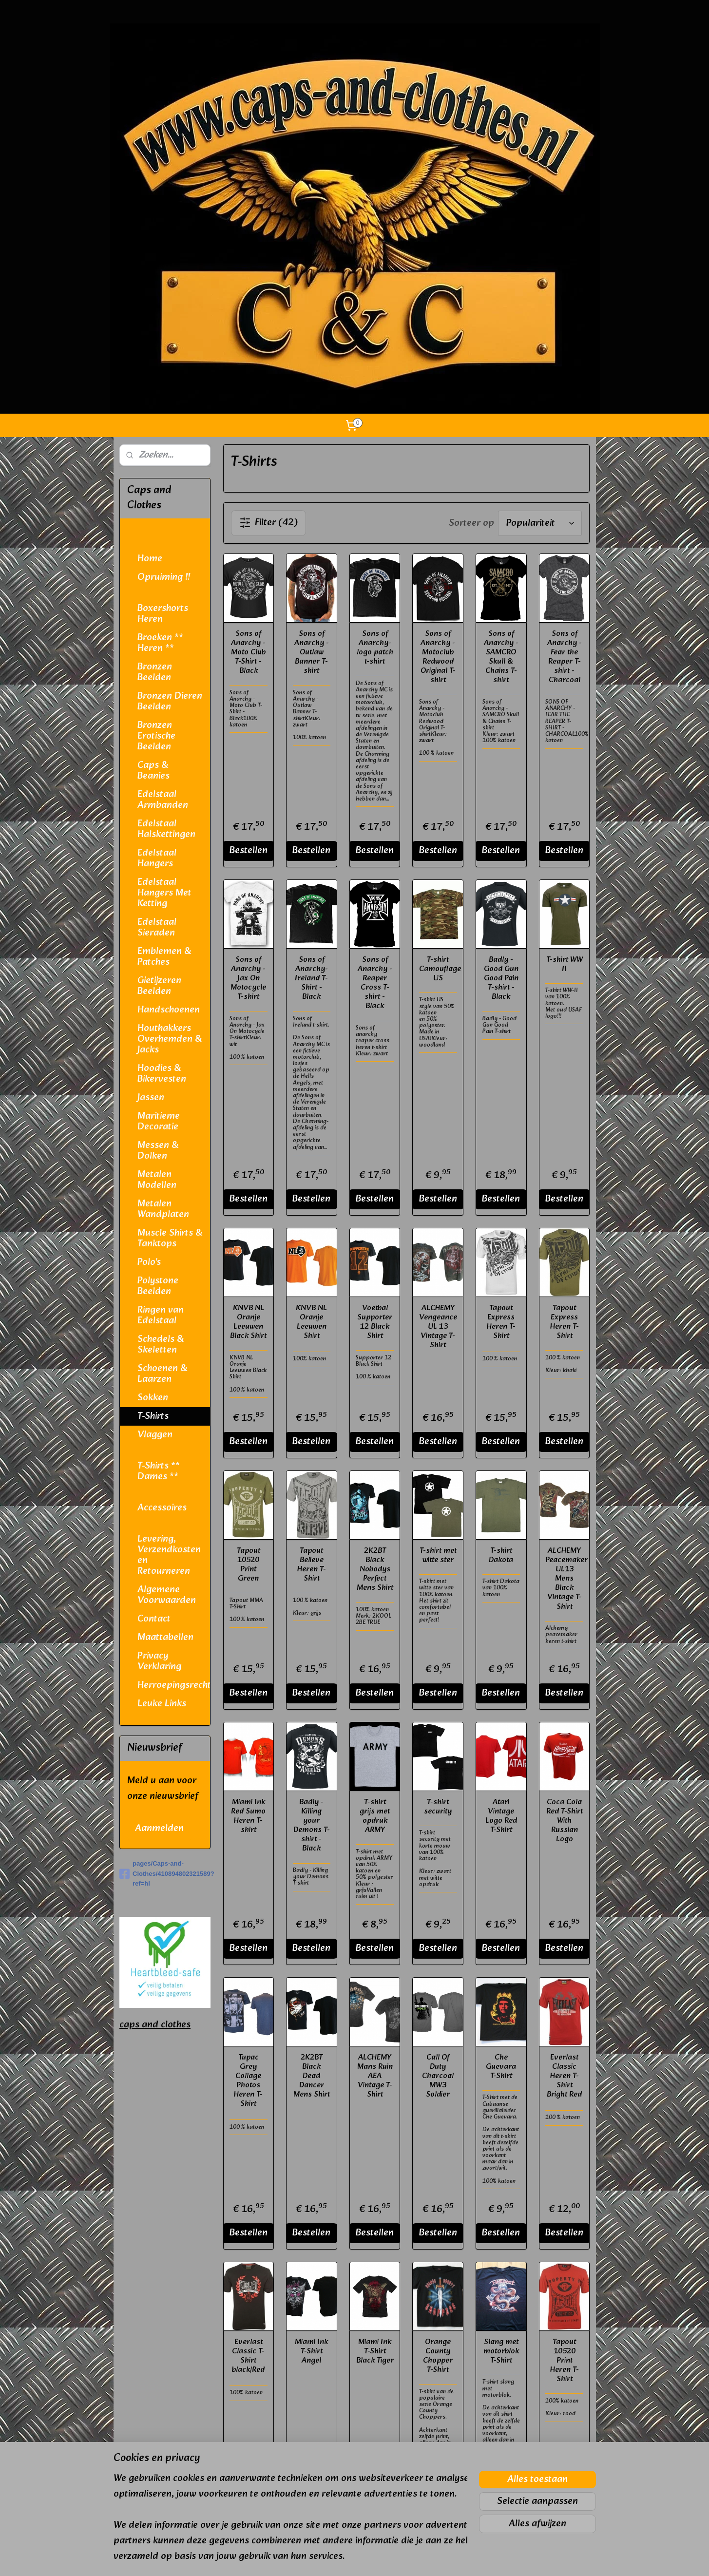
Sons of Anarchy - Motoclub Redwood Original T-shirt (437, 657)
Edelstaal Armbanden (162, 800)
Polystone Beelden (157, 1286)
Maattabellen (165, 1637)
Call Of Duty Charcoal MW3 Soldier (438, 2076)
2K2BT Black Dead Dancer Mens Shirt (311, 2076)
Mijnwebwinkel (458, 2558)
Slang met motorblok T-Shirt (501, 2351)
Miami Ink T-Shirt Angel (311, 2351)
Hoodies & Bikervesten (161, 1074)
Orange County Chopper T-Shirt (438, 2356)
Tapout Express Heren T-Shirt (501, 1322)
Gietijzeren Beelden (159, 986)
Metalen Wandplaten (163, 1209)
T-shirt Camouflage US (438, 969)
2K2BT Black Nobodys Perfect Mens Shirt (374, 1569)
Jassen (150, 1097)
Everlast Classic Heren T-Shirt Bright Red (564, 2076)
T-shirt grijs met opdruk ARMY (375, 1816)
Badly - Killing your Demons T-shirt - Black (311, 1825)
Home (149, 559)
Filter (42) (268, 523)
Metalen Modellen (156, 1180)
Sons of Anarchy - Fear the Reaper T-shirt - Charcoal (564, 657)
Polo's (149, 1262)
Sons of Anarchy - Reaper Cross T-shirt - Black (374, 983)
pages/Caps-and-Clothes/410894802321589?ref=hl (165, 1874)
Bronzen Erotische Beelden (156, 736)
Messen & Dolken (157, 1150)
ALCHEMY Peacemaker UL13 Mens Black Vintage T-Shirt (564, 1578)
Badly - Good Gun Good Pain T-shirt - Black (501, 978)
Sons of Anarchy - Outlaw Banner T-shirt (311, 652)
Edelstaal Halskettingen (166, 829)
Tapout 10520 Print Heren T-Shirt (564, 2360)
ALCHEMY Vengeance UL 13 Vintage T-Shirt (438, 1326)
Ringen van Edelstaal (160, 1315)
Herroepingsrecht (173, 1685)
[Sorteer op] (539, 523)
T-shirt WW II (564, 964)
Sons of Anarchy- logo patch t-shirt (374, 648)
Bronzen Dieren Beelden (169, 701)
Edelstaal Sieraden (156, 927)
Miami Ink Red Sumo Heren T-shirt (248, 1816)
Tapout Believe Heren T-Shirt (311, 1565)
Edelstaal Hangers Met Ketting (164, 893)
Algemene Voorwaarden (166, 1595)
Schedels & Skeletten (160, 1344)
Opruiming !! (163, 577)
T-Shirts (153, 1416)
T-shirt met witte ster (437, 1555)
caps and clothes (155, 2025)
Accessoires (162, 1508)
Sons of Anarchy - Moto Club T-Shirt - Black (248, 652)
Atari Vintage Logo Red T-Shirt (501, 1816)
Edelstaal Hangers (156, 858)
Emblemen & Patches (164, 957)
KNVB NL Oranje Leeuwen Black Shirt (248, 1322)
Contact (154, 1619)
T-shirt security (438, 1806)
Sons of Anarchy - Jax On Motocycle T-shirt (248, 978)
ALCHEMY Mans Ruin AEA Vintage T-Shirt (374, 2076)
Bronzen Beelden (154, 672)
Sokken (152, 1398)
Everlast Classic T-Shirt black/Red (248, 2356)
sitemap (327, 2558)
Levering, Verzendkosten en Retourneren (169, 1555)
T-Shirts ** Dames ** (158, 1471)
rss (345, 2558)
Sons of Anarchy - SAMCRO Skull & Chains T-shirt (501, 657)
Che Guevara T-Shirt (501, 2067)
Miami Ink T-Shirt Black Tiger (374, 2351)
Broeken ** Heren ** (160, 643)
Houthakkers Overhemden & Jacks (169, 1039)
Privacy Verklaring (159, 1661)
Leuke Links (161, 1704)
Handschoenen (168, 1010)
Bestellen (248, 850)
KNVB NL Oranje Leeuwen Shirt (311, 1322)
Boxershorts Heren (162, 614)
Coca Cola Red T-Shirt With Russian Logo (564, 1820)
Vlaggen (154, 1435)
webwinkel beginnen (378, 2558)
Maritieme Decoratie (158, 1121)
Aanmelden (159, 1828)
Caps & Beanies (153, 770)
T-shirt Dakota (501, 1555)
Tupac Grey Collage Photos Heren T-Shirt (248, 2081)
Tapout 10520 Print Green (248, 1565)
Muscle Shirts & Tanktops (169, 1238)
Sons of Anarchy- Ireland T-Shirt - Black (311, 978)
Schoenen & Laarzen (162, 1374)
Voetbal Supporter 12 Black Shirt (374, 1322)
